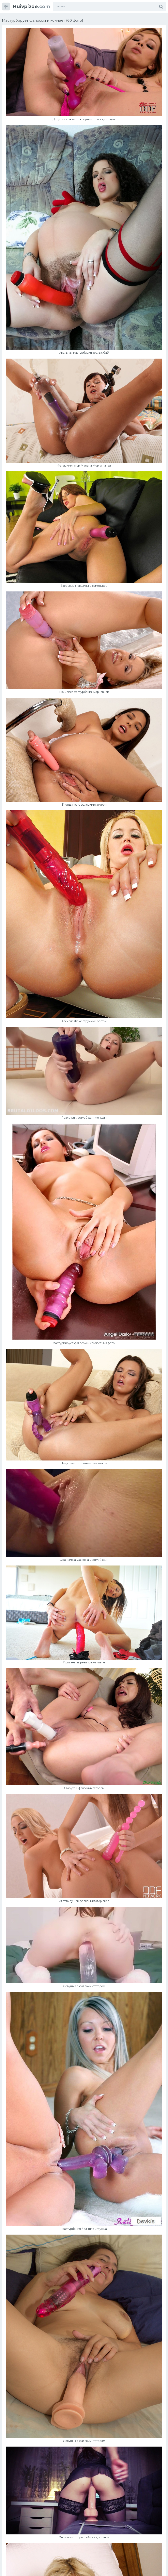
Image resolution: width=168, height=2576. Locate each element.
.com (31, 6)
